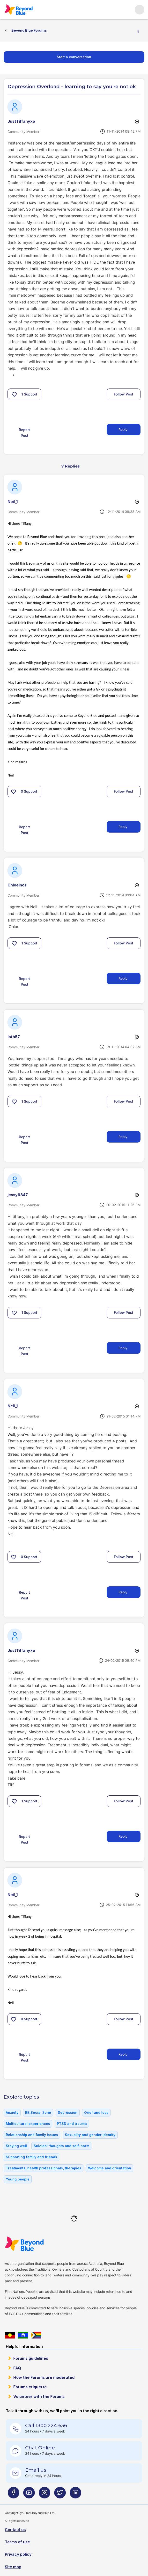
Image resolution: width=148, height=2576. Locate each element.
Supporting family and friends (31, 2157)
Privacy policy (18, 2554)
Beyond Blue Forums (25, 9)
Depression (67, 2112)
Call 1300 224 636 (46, 2425)
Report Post (24, 433)
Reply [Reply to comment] (122, 827)
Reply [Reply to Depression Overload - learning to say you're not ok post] (122, 429)
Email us (35, 2470)
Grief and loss (96, 2112)
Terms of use (17, 2542)
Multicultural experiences (28, 2124)
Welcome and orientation (109, 2168)
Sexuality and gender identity (90, 2135)
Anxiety (12, 2112)
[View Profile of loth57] (13, 1036)
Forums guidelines (30, 2358)
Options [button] (140, 30)
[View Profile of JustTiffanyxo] (21, 121)
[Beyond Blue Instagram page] (44, 2495)
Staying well (16, 2146)
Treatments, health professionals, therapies (43, 2168)
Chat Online (40, 2448)
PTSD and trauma (72, 2124)
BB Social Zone (38, 2112)
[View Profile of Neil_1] (12, 501)
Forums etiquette (30, 2386)
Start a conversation (74, 57)
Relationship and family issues (32, 2135)
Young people (18, 2179)
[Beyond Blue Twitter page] (60, 2495)
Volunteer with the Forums (39, 2396)
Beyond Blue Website (34, 2244)
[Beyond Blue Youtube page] (29, 2495)
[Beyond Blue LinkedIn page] (75, 2495)
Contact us (15, 2529)
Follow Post (123, 394)
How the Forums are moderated (43, 2377)
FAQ (17, 2368)
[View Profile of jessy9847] (17, 1194)
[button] (14, 394)
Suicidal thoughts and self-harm (61, 2146)
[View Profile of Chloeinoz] (17, 885)
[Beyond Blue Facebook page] (13, 2495)
